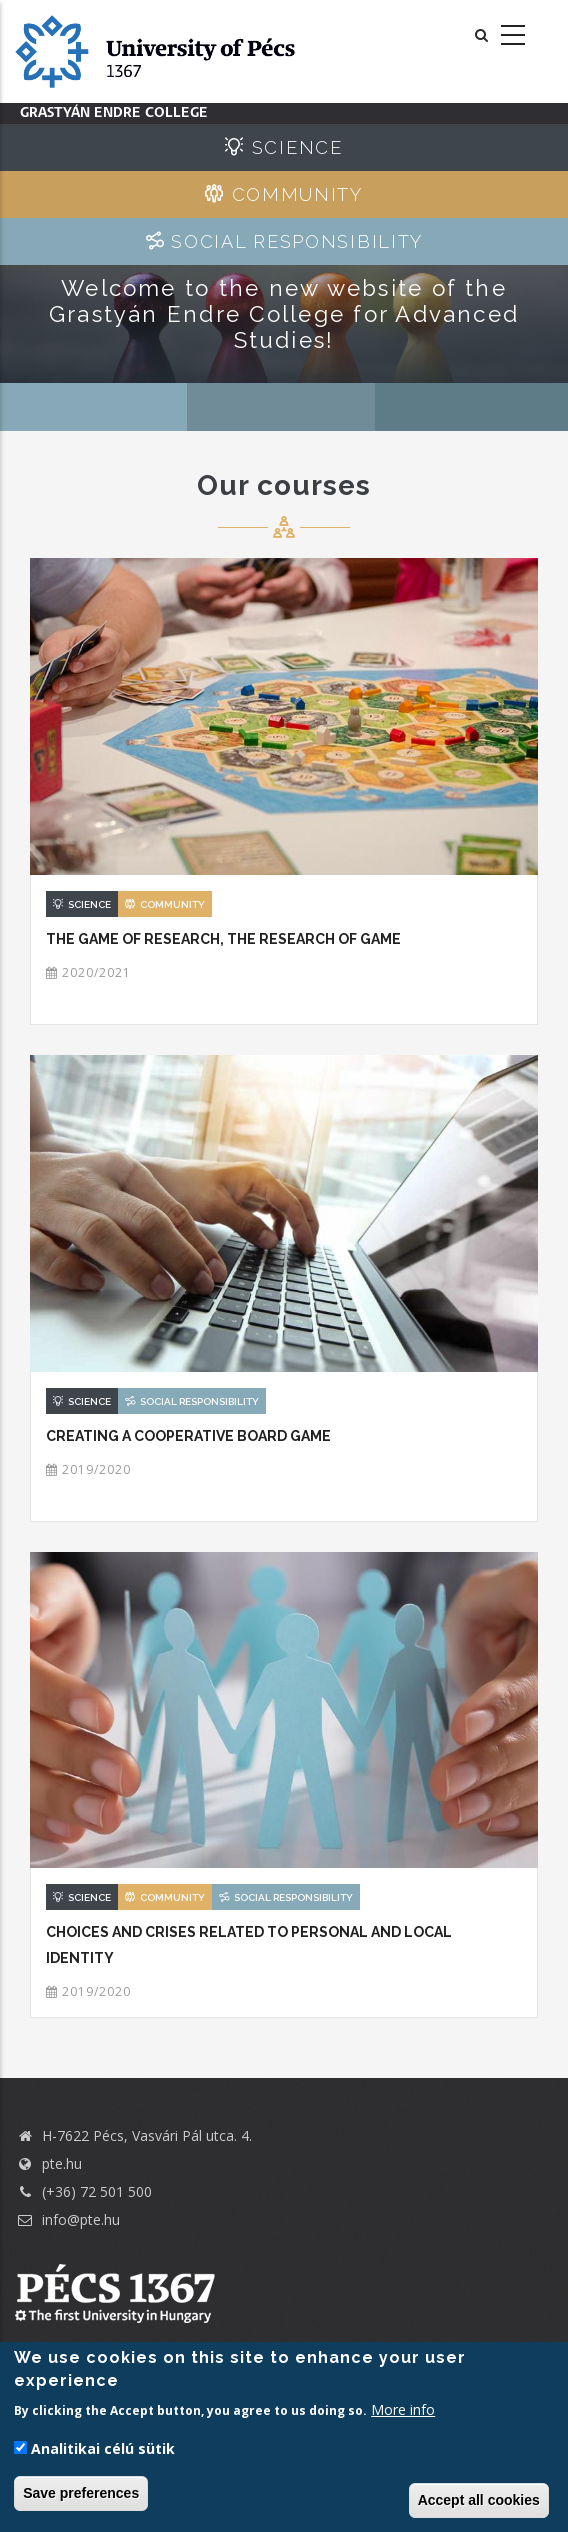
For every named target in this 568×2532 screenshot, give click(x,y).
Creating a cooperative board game (188, 1436)
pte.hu (62, 2163)
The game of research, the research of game (223, 939)
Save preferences (81, 2493)
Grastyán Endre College (114, 113)
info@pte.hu (67, 2219)
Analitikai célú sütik (103, 2448)
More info (403, 2409)
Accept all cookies (479, 2500)
